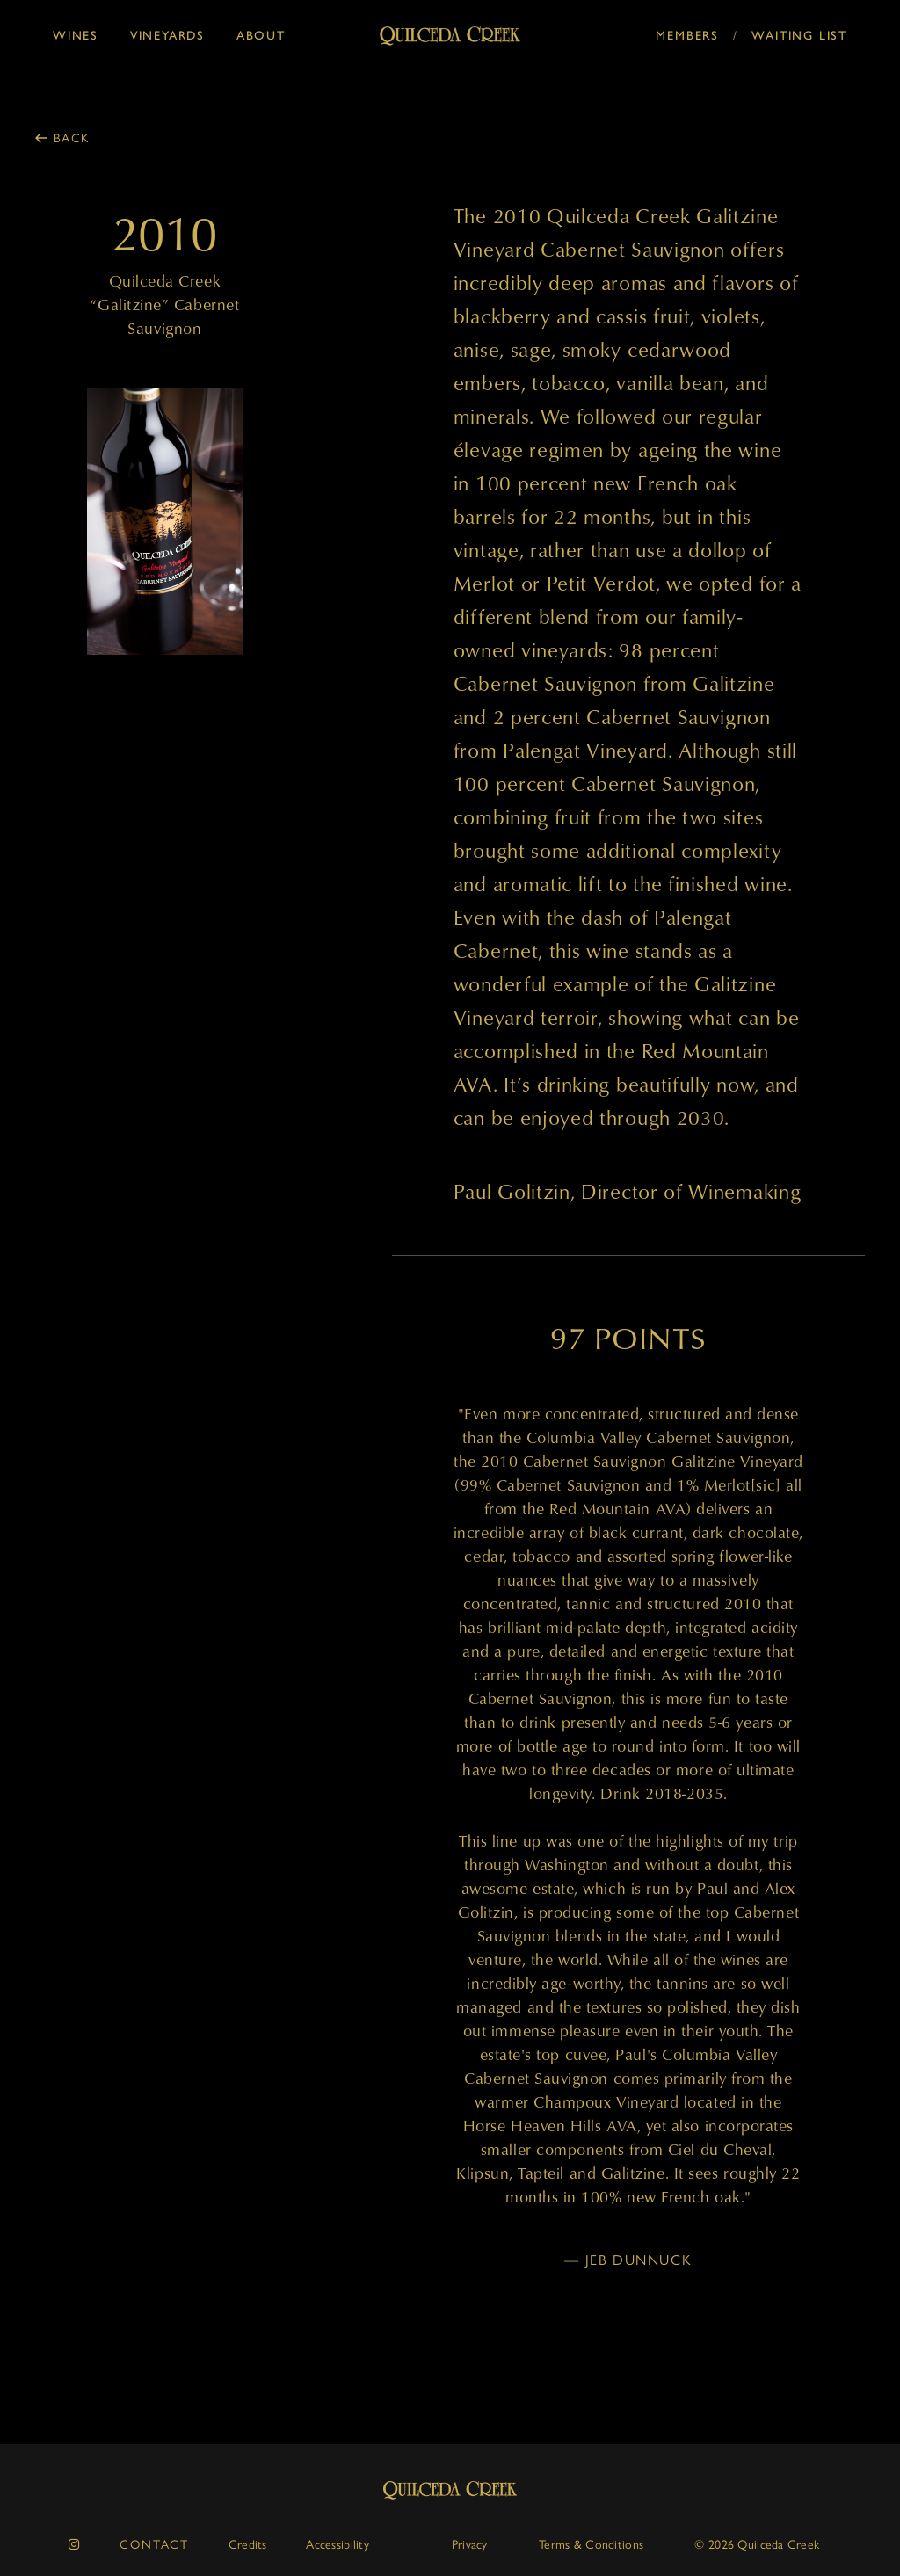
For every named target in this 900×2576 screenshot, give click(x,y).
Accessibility (337, 2543)
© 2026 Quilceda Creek (756, 2543)
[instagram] (75, 2544)
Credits (248, 2543)
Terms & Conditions (591, 2543)
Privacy (470, 2543)
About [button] (261, 35)
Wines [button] (75, 35)
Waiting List (799, 35)
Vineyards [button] (167, 35)
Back (72, 137)
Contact (154, 2543)
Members (687, 35)
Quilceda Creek (450, 2490)
